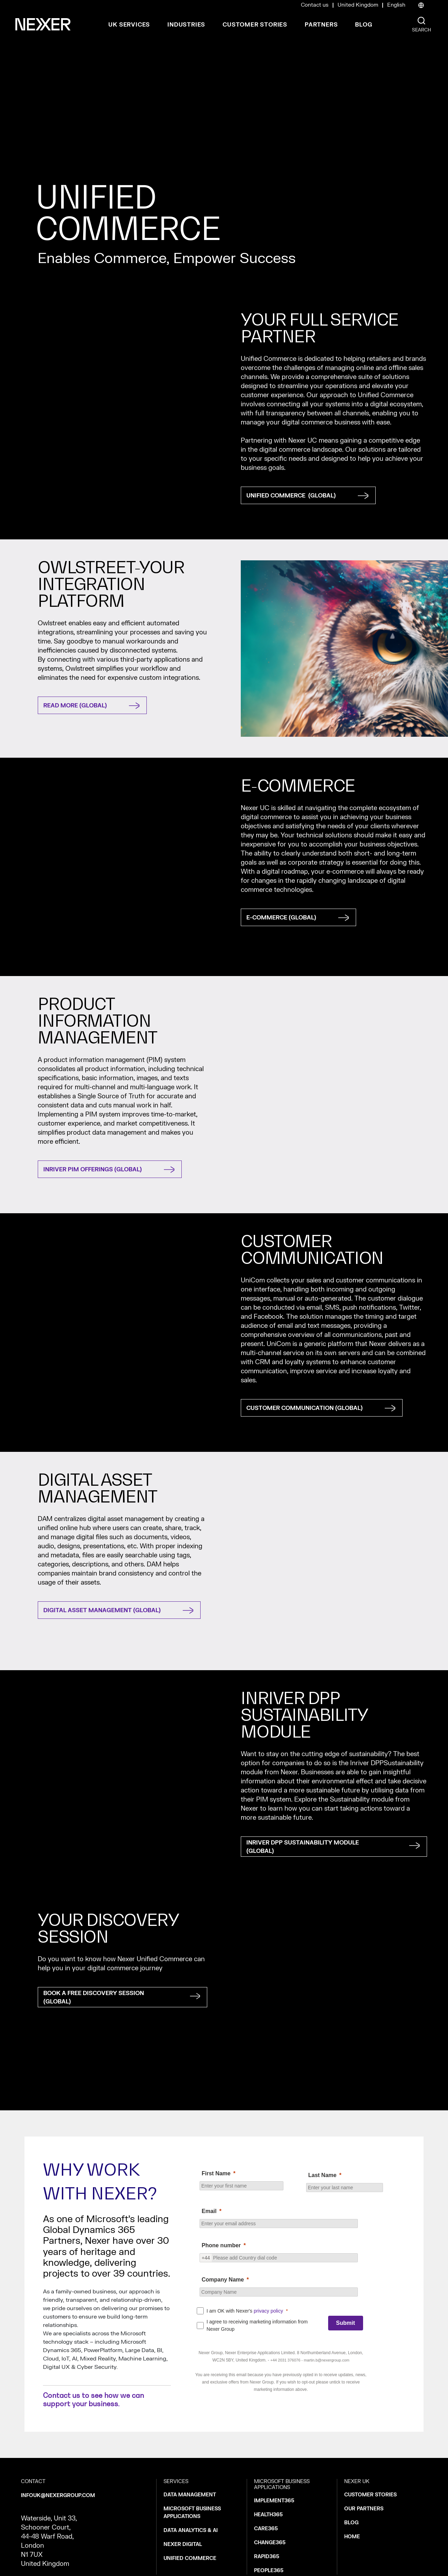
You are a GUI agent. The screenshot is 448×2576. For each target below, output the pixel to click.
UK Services (129, 24)
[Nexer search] (421, 20)
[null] (281, 2211)
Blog (363, 24)
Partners (321, 24)
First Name (216, 2173)
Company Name (223, 2280)
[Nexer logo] (43, 24)
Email (209, 2211)
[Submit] (345, 2323)
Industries (186, 24)
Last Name (322, 2175)
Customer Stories (255, 24)
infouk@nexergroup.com (58, 2495)
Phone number (221, 2245)
